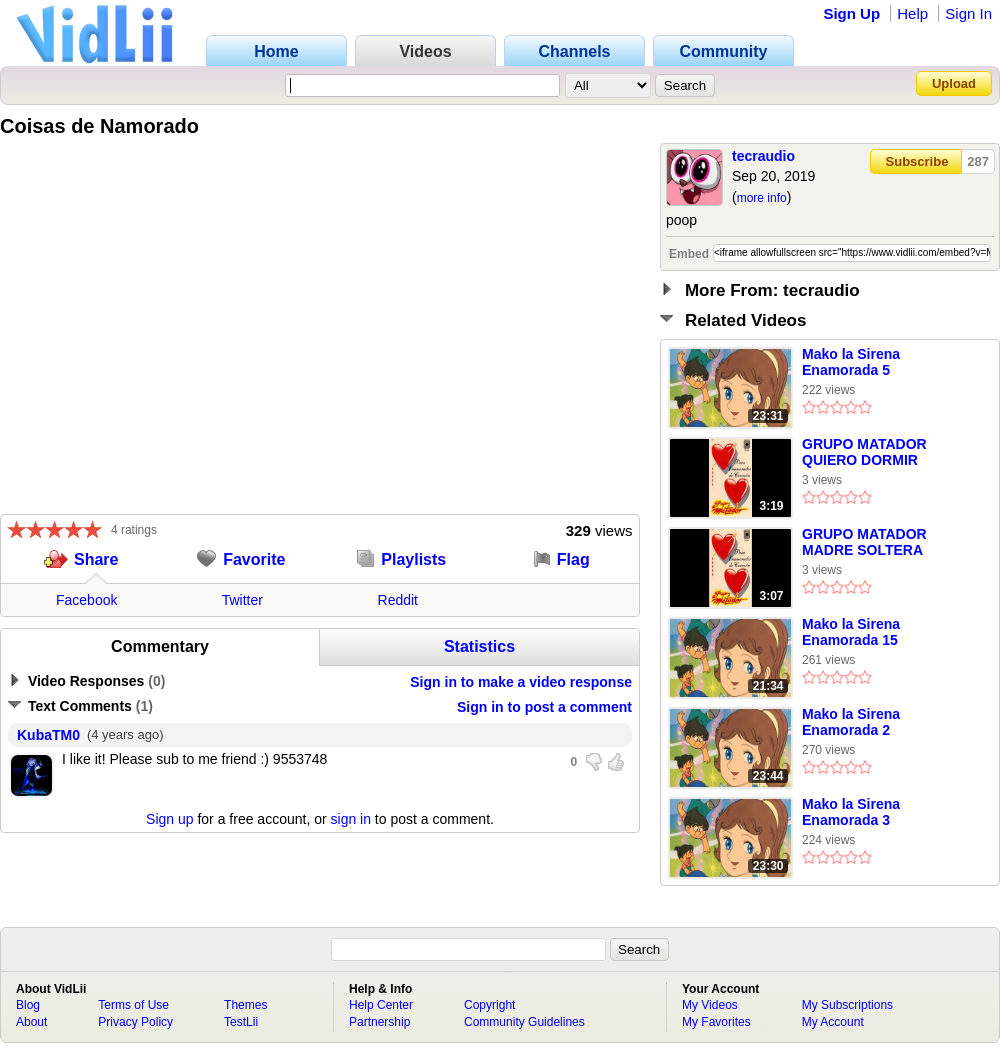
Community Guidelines (524, 1022)
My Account (833, 1022)
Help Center (381, 1005)
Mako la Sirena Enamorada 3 (851, 812)
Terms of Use (133, 1005)
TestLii (241, 1022)
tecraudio (763, 156)
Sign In (968, 13)
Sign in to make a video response (521, 682)
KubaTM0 (48, 735)
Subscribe (917, 161)
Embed (689, 254)
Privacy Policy (135, 1022)
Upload (954, 83)
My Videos (710, 1005)
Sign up (169, 819)
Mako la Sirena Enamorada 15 (851, 632)
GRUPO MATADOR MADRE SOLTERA (864, 542)
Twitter (242, 600)
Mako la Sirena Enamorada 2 (851, 722)
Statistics (479, 646)
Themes (245, 1005)
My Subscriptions (847, 1005)
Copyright (489, 1005)
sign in (351, 819)
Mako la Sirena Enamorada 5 (851, 362)
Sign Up (851, 13)
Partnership (379, 1022)
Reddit (398, 600)
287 (978, 161)
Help (912, 13)
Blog (28, 1005)
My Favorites (716, 1022)
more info (762, 198)
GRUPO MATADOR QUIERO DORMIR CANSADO (864, 453)
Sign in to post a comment (544, 707)
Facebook (86, 600)
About (31, 1022)
